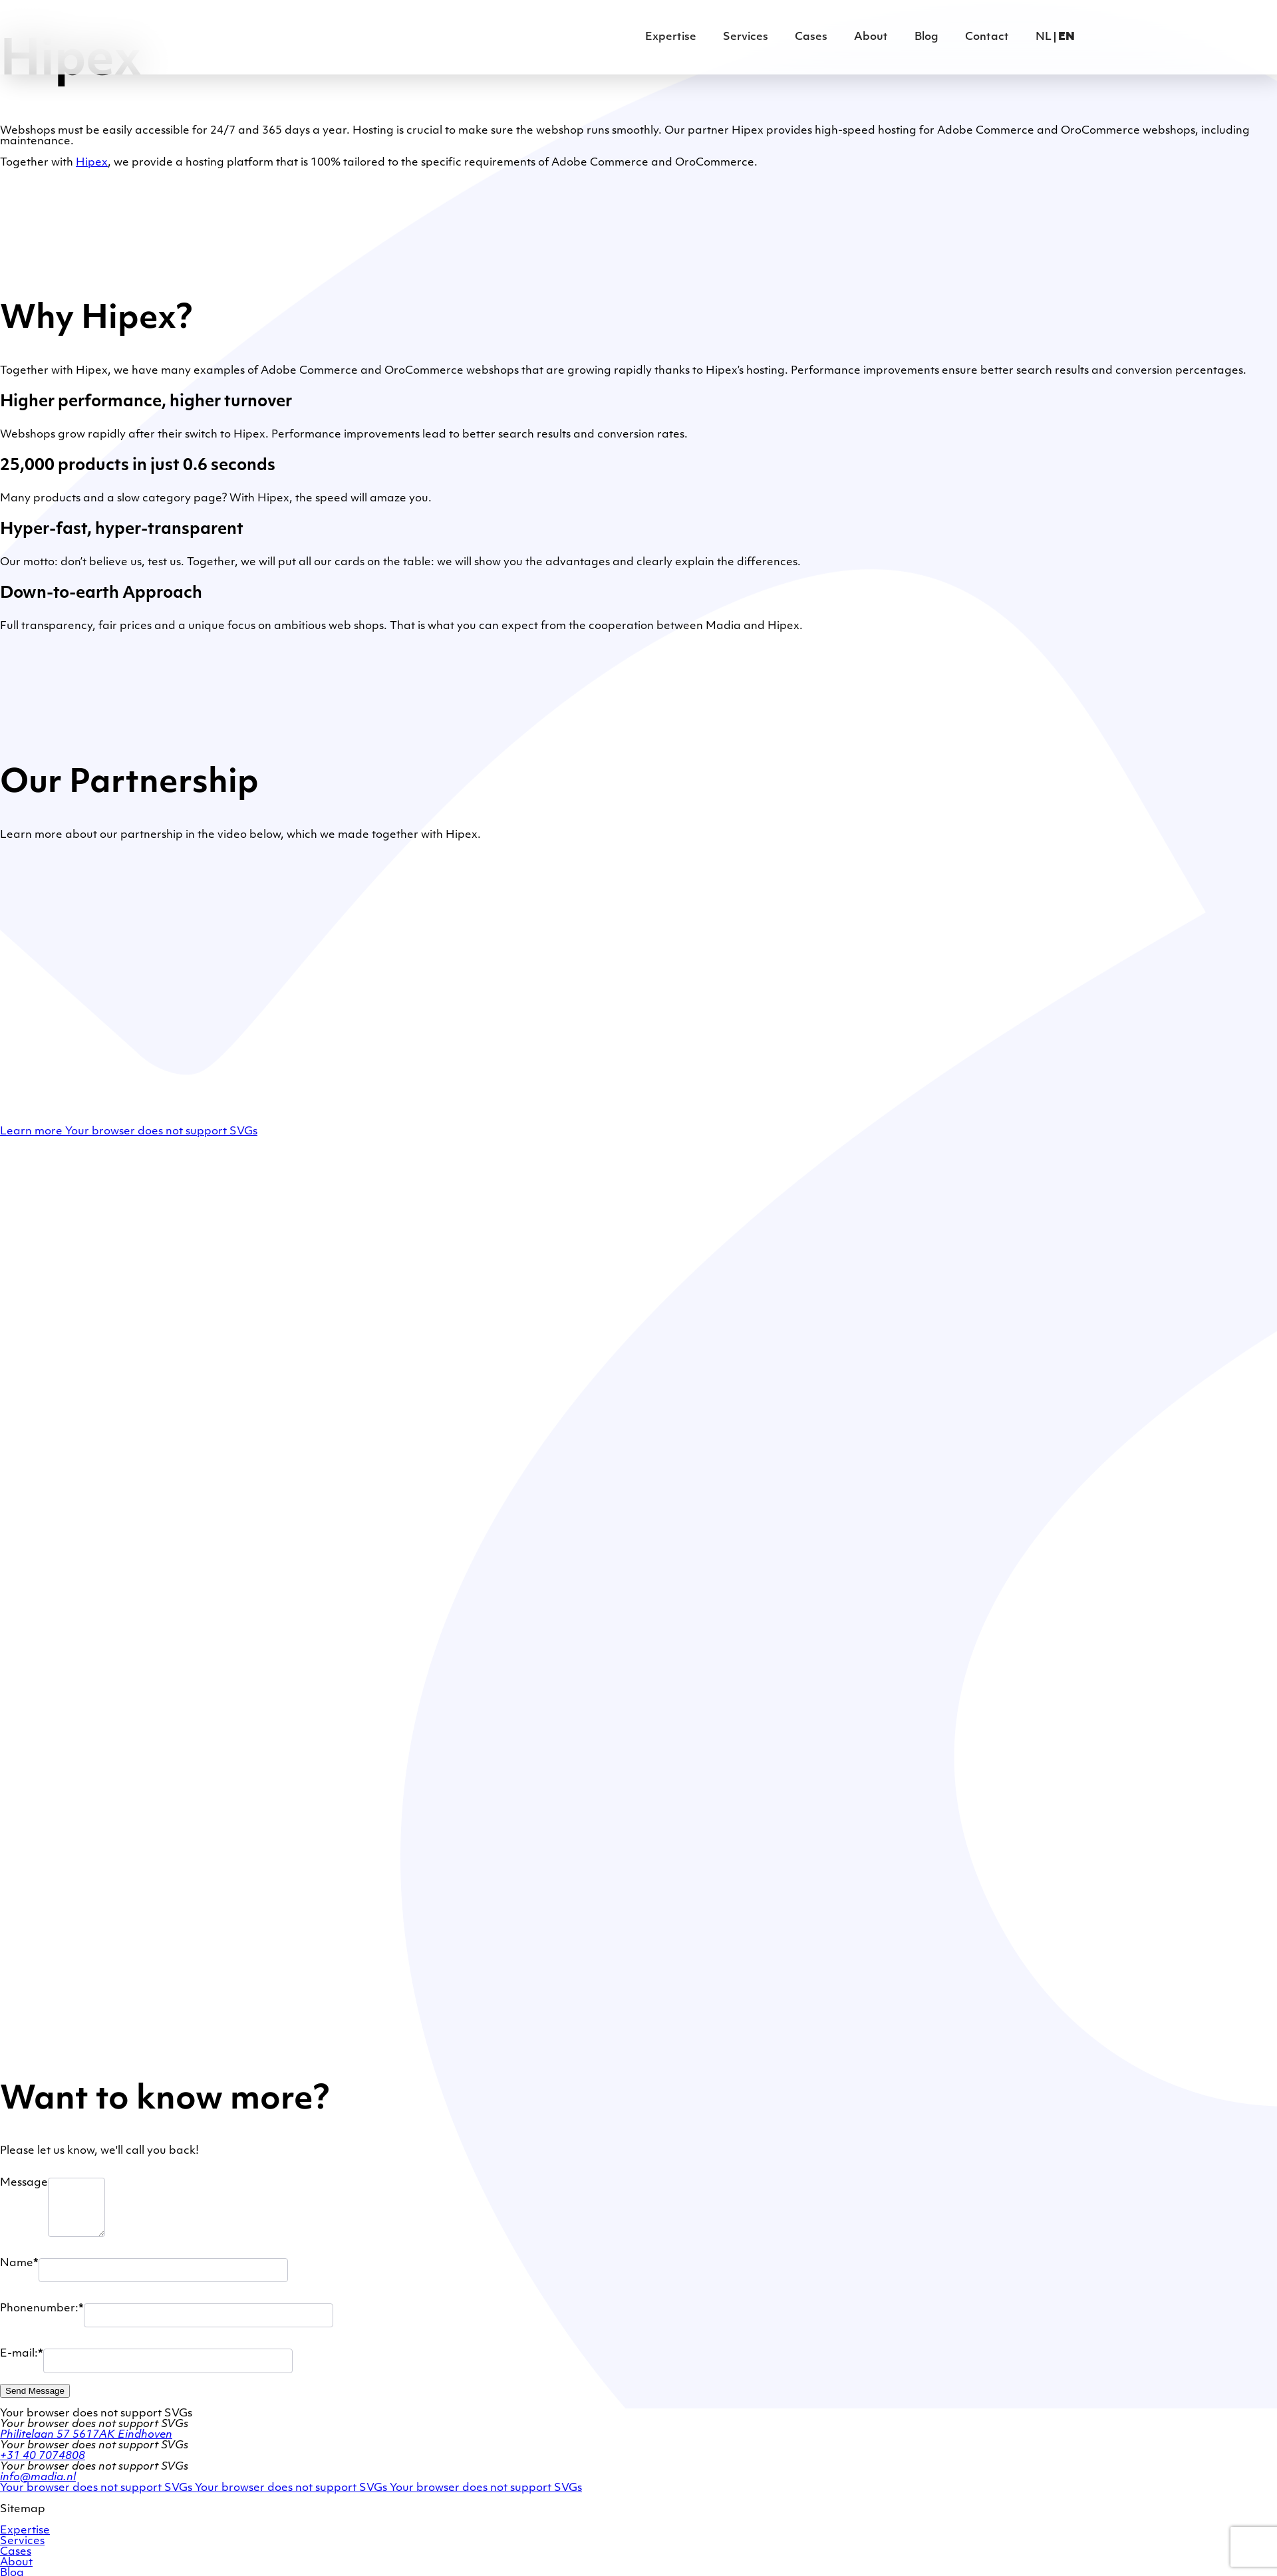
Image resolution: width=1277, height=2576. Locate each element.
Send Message (35, 2391)
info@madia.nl (38, 2477)
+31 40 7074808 (42, 2456)
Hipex (92, 163)
